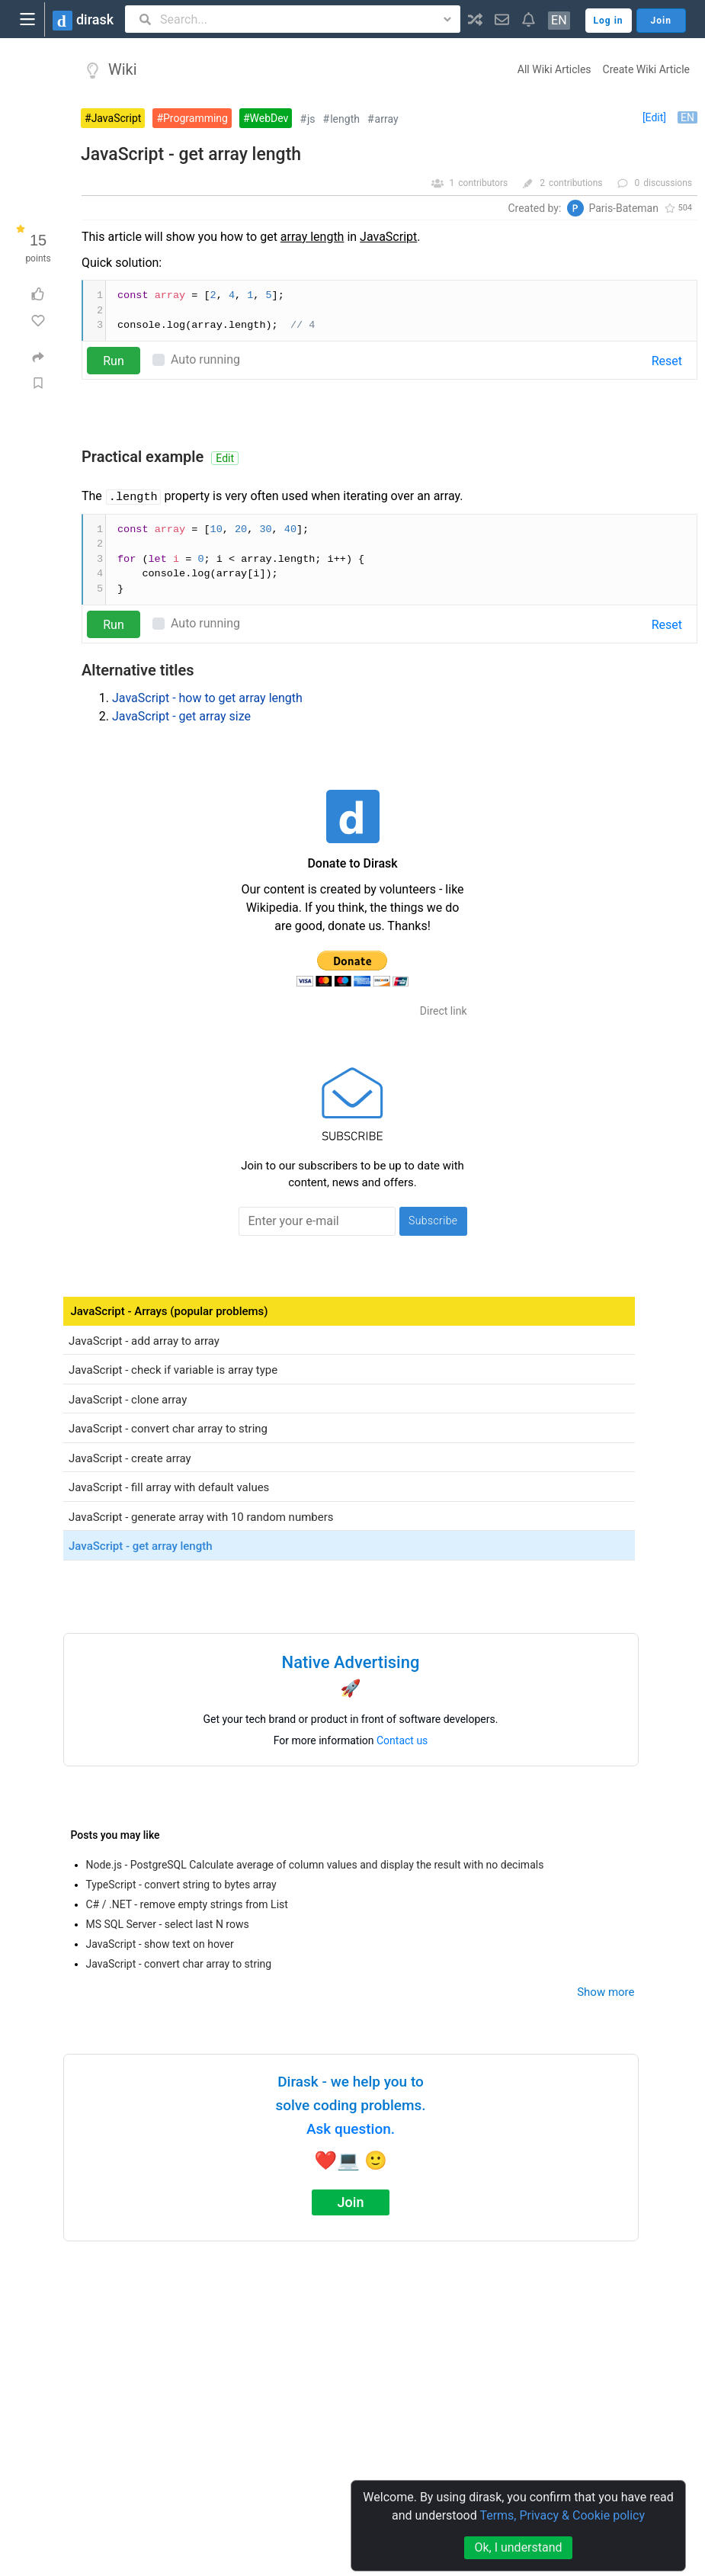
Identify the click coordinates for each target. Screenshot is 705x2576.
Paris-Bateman (623, 208)
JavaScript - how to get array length (207, 698)
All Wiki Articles (554, 69)
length (345, 119)
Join (351, 2202)
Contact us (402, 1740)
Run (113, 361)
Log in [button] (608, 20)
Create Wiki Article (646, 69)
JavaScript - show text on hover (160, 1944)
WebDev (269, 118)
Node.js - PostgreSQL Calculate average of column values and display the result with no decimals (315, 1865)
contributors (483, 183)
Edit (225, 458)
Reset (667, 361)
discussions (667, 183)
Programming (195, 118)
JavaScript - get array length (191, 154)
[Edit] (654, 117)
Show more (605, 1992)
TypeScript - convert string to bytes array (181, 1884)
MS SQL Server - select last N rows (167, 1924)
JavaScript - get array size (181, 716)
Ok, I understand (518, 2547)
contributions (576, 183)
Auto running (205, 359)
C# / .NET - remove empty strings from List (187, 1904)
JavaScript (116, 118)
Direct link (443, 1011)
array (387, 119)
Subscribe (433, 1220)
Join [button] (661, 20)
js (311, 119)
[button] (475, 19)
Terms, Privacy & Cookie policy (562, 2515)
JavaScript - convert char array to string (179, 1964)
